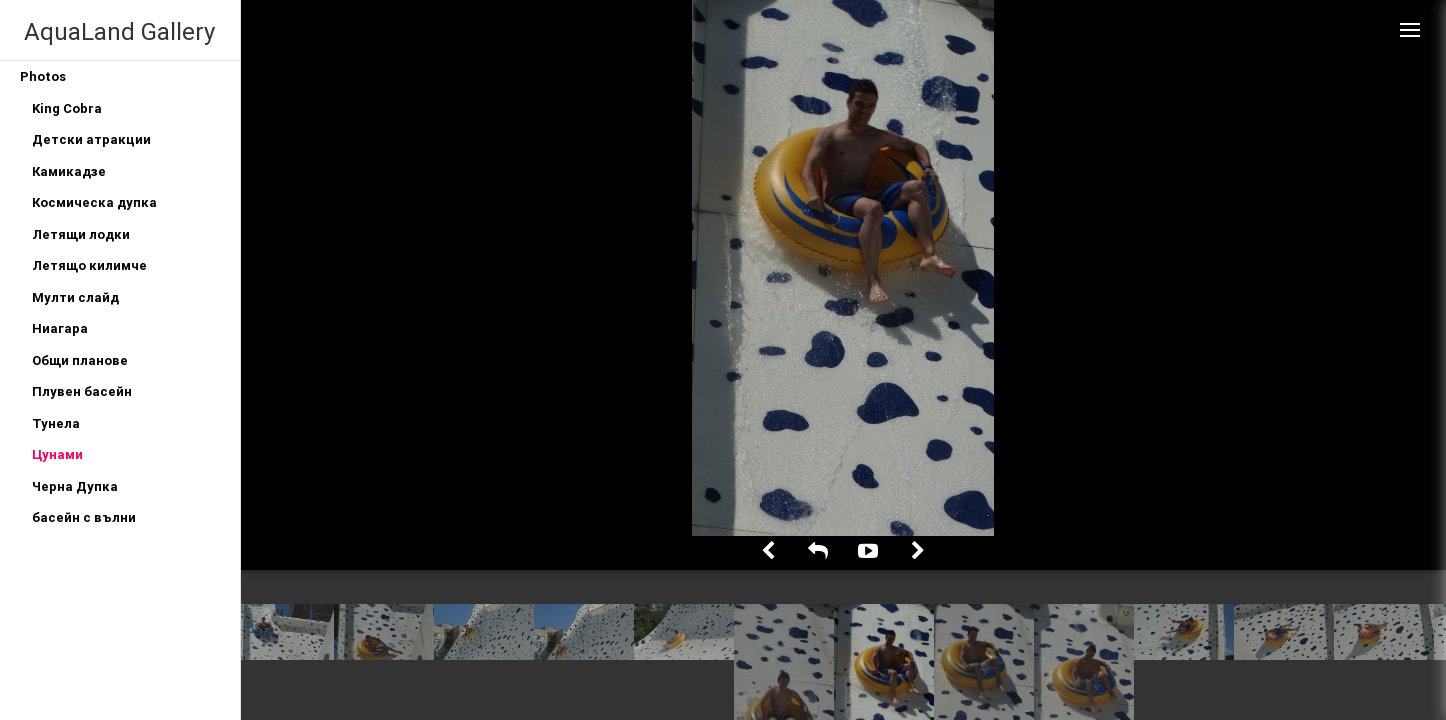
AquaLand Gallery (119, 31)
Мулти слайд (75, 297)
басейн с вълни (84, 517)
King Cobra (67, 108)
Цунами (57, 454)
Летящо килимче (89, 265)
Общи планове (80, 360)
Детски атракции (91, 139)
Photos (43, 76)
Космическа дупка (94, 202)
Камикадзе (69, 171)
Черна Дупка (75, 486)
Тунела (56, 423)
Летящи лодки (81, 234)
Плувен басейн (82, 391)
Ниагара (60, 328)
